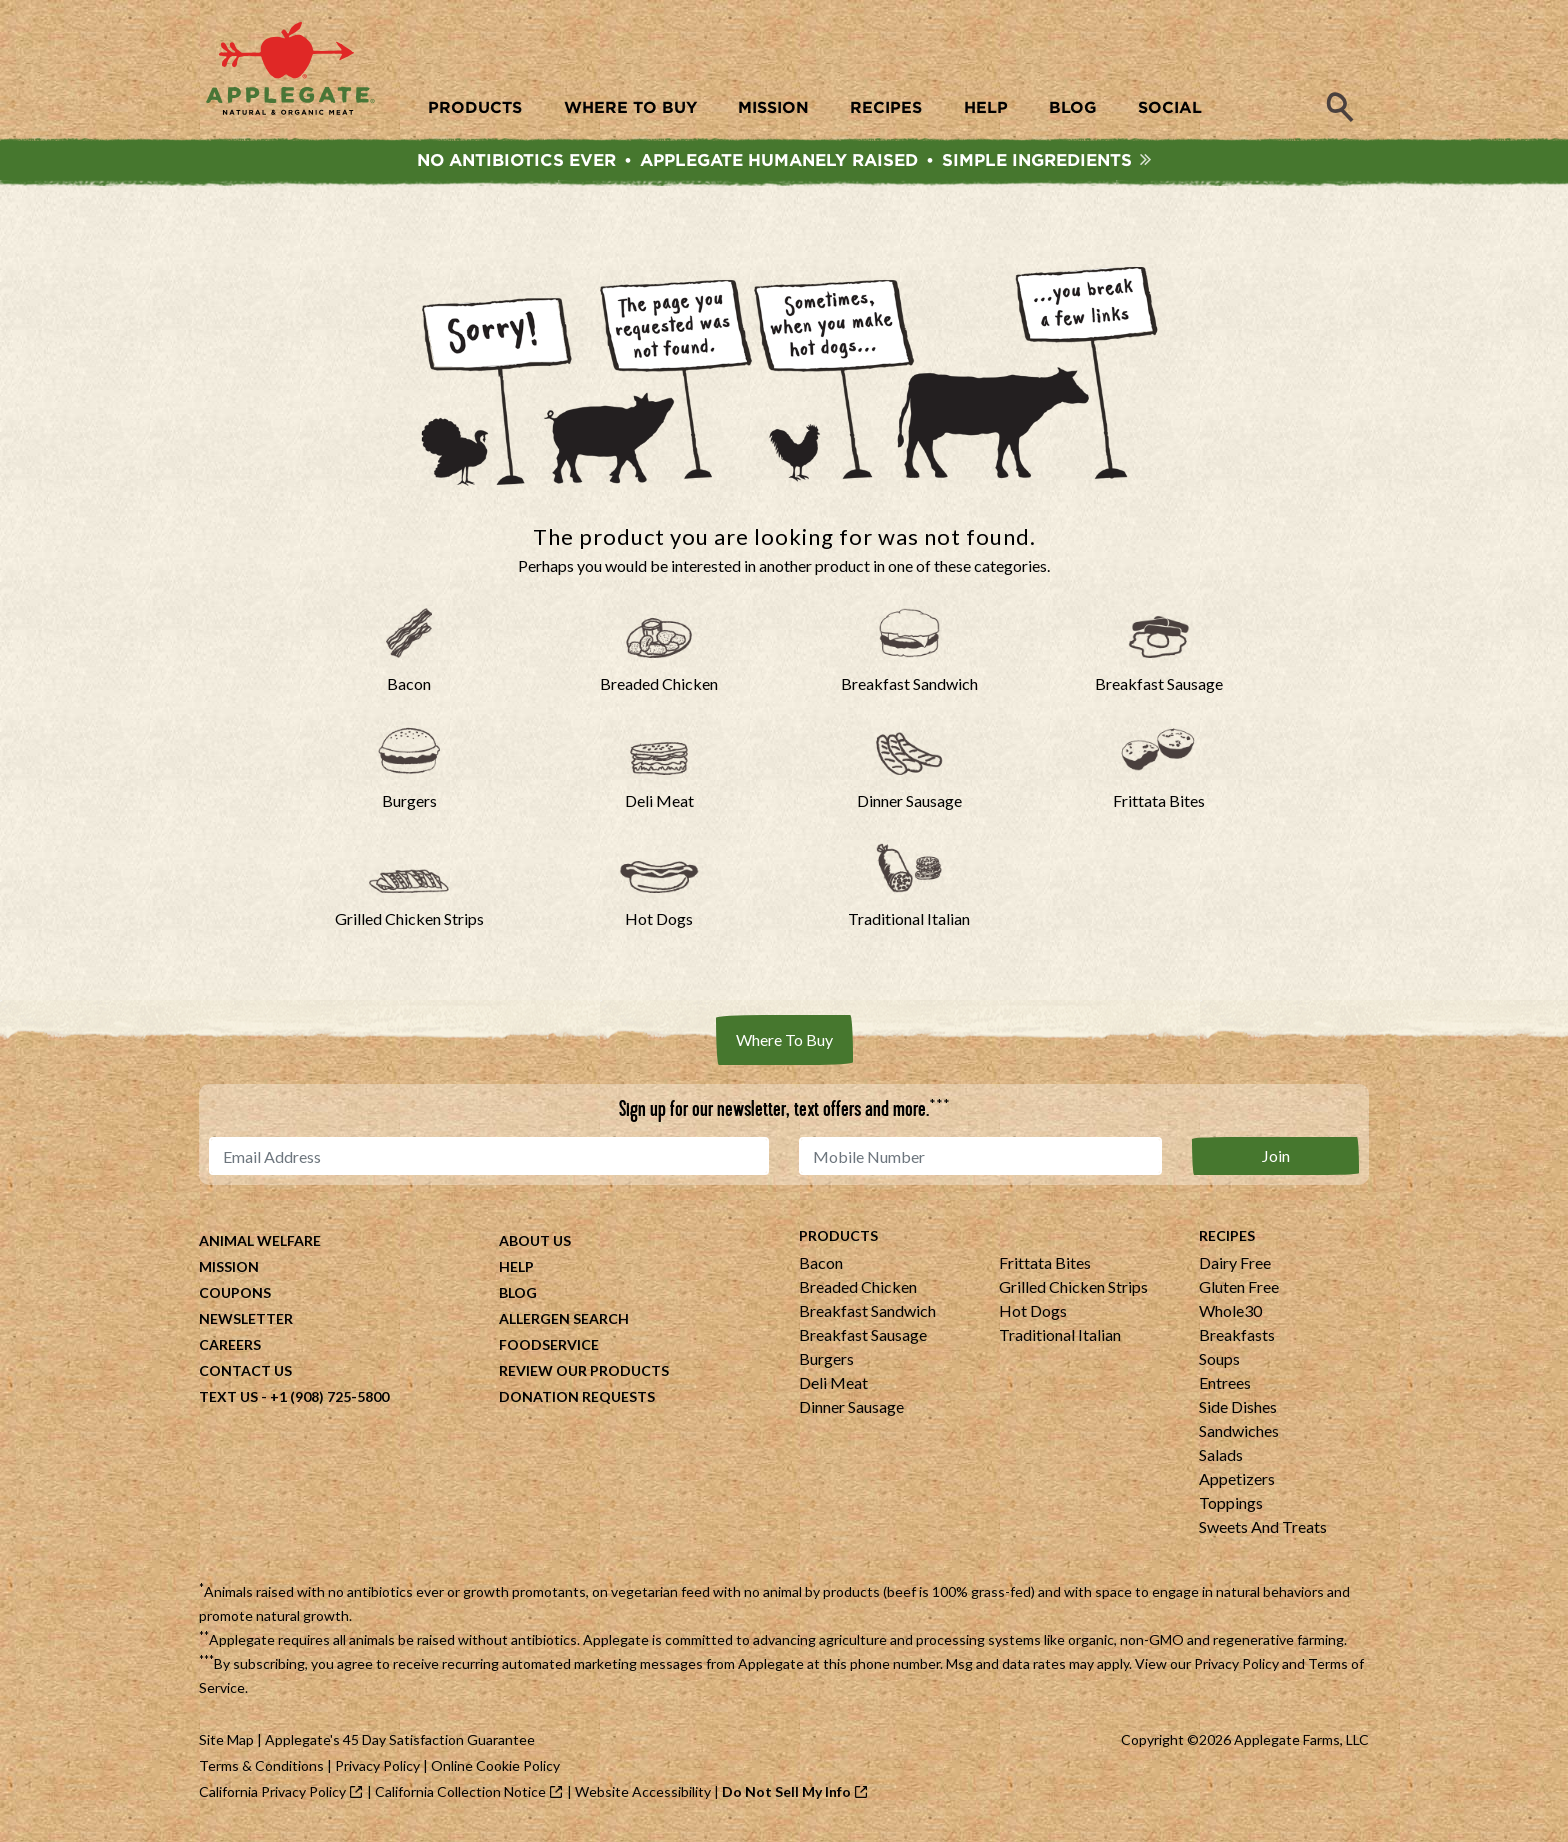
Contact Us (245, 1375)
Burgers (826, 1363)
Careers (230, 1349)
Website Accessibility (643, 1796)
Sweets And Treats (1263, 1531)
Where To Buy (784, 1044)
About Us (535, 1245)
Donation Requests (577, 1401)
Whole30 (1230, 1315)
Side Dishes (1238, 1411)
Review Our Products (584, 1375)
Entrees (1225, 1387)
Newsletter (246, 1323)
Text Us (228, 1401)
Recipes (1227, 1240)
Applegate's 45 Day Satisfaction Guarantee (400, 1744)
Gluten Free (1239, 1291)
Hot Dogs (1033, 1315)
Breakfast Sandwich (867, 1315)
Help (516, 1271)
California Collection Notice (460, 1796)
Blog (518, 1297)
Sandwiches (1239, 1435)
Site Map (226, 1744)
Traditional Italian (1060, 1339)
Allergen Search (564, 1323)
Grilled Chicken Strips (1073, 1291)
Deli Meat (833, 1387)
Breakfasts (1237, 1339)
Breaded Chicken (858, 1291)
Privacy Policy (1236, 1668)
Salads (1221, 1459)
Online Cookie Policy (495, 1770)
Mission (229, 1271)
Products (838, 1240)
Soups (1219, 1363)
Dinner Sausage (851, 1411)
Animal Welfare (260, 1245)
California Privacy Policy (272, 1796)
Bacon (821, 1267)
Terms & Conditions (261, 1770)
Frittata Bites (1045, 1267)
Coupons (235, 1297)
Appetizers (1237, 1483)
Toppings (1231, 1507)
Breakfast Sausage (863, 1339)
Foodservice (549, 1349)
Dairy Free (1235, 1267)
